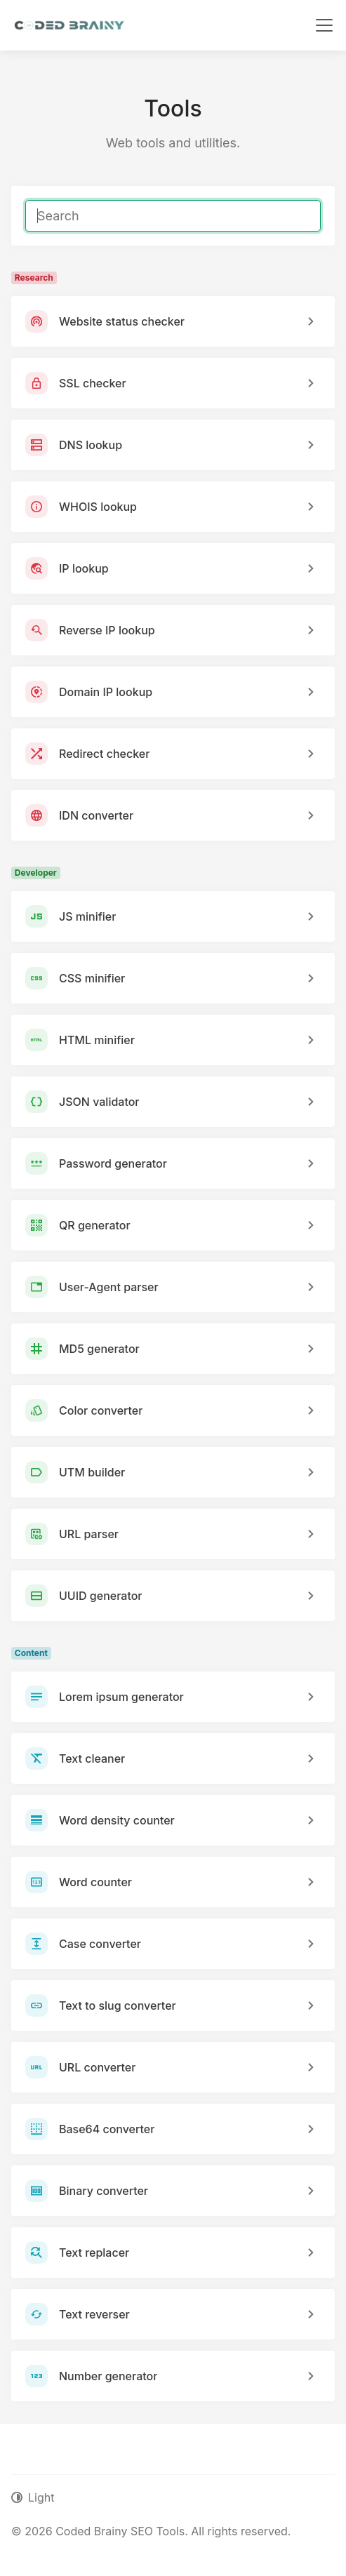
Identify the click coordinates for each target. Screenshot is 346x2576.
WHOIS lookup (98, 507)
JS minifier (87, 916)
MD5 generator (99, 1349)
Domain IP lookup (105, 692)
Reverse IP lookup (107, 630)
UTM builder (92, 1472)
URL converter (97, 2067)
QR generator (95, 1225)
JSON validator (99, 1102)
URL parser (89, 1534)
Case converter (100, 1944)
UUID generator (100, 1596)
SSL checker (92, 383)
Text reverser (94, 2314)
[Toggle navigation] (324, 25)
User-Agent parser (109, 1287)
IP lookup (84, 568)
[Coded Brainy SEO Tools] (69, 25)
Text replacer (94, 2252)
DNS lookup (90, 445)
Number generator (108, 2376)
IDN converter (96, 815)
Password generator (113, 1163)
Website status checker (122, 321)
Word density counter (117, 1820)
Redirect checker (104, 754)
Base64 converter (106, 2129)
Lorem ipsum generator (121, 1697)
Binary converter (103, 2191)
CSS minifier (92, 978)
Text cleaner (92, 1758)
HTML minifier (97, 1040)
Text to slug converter (117, 2005)
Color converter (100, 1410)
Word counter (95, 1882)
